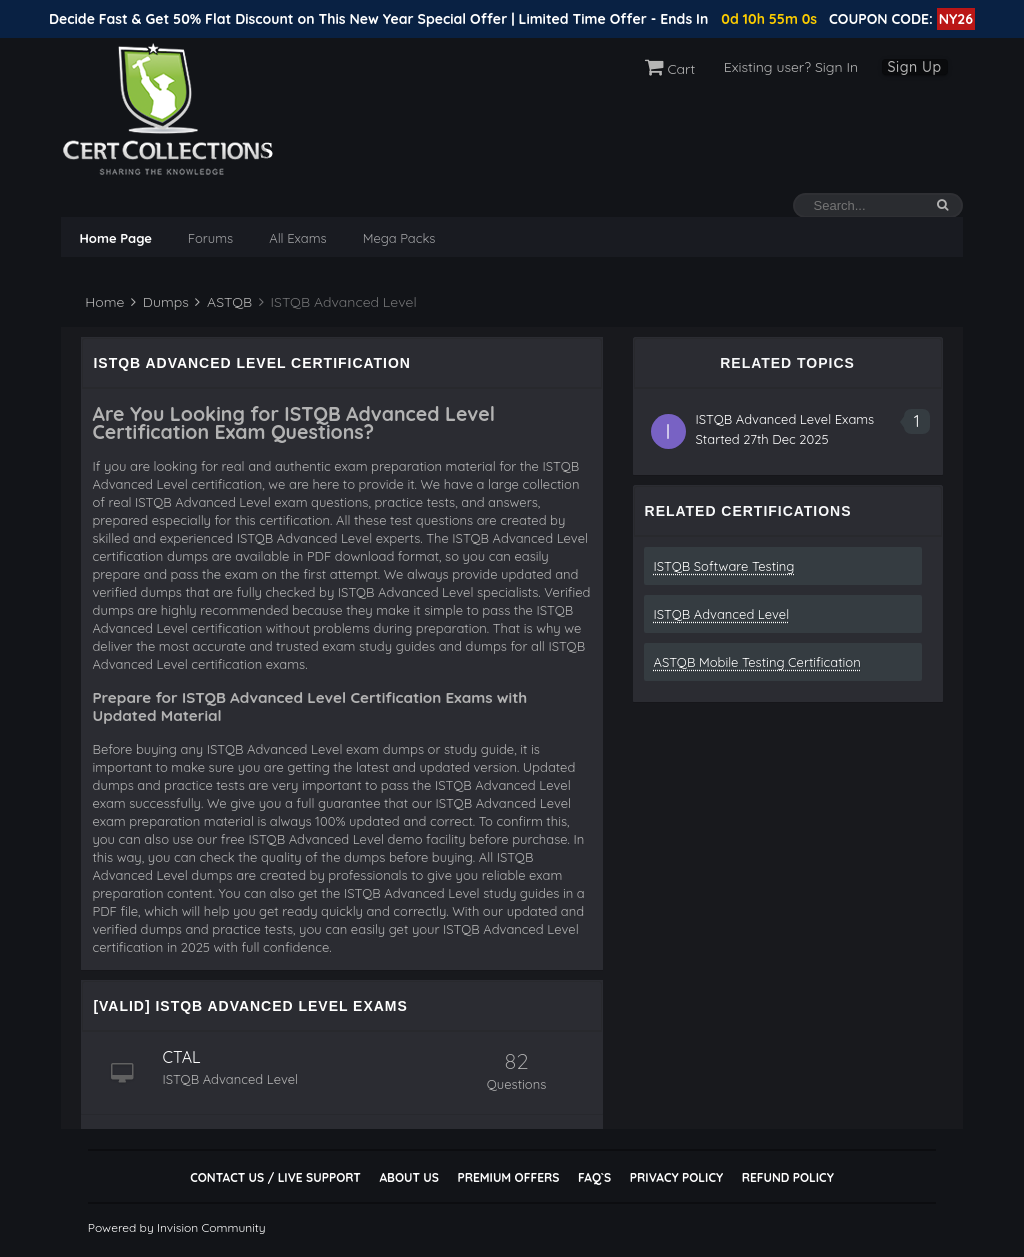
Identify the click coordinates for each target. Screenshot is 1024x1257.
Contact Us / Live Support (275, 1177)
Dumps (160, 302)
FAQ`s (594, 1177)
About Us (408, 1177)
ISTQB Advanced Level (722, 614)
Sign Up (915, 67)
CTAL (181, 1057)
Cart (670, 69)
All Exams (297, 238)
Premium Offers (508, 1177)
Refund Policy (788, 1177)
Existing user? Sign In (791, 67)
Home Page (115, 238)
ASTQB (223, 302)
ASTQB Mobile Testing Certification (757, 662)
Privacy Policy (676, 1177)
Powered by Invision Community (177, 1227)
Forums (210, 238)
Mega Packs (399, 238)
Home (102, 302)
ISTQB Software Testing (724, 566)
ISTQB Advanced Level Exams (785, 419)
